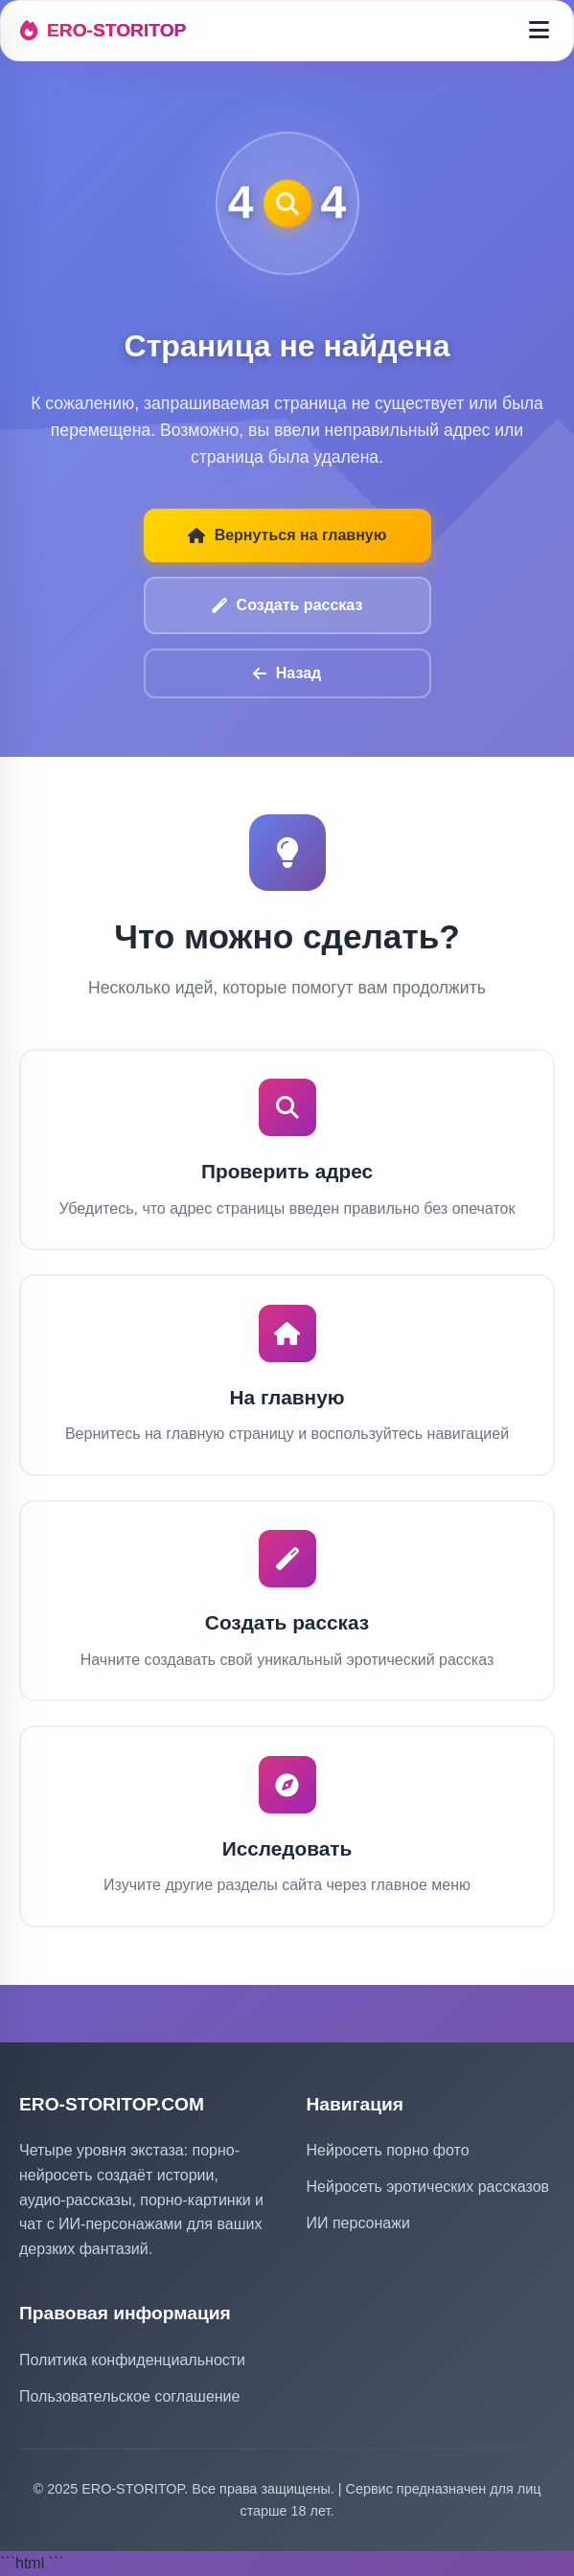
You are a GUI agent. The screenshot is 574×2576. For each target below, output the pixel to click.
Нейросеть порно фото (388, 2150)
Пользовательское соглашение (129, 2396)
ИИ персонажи (358, 2223)
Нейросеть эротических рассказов (428, 2186)
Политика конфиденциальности (132, 2360)
